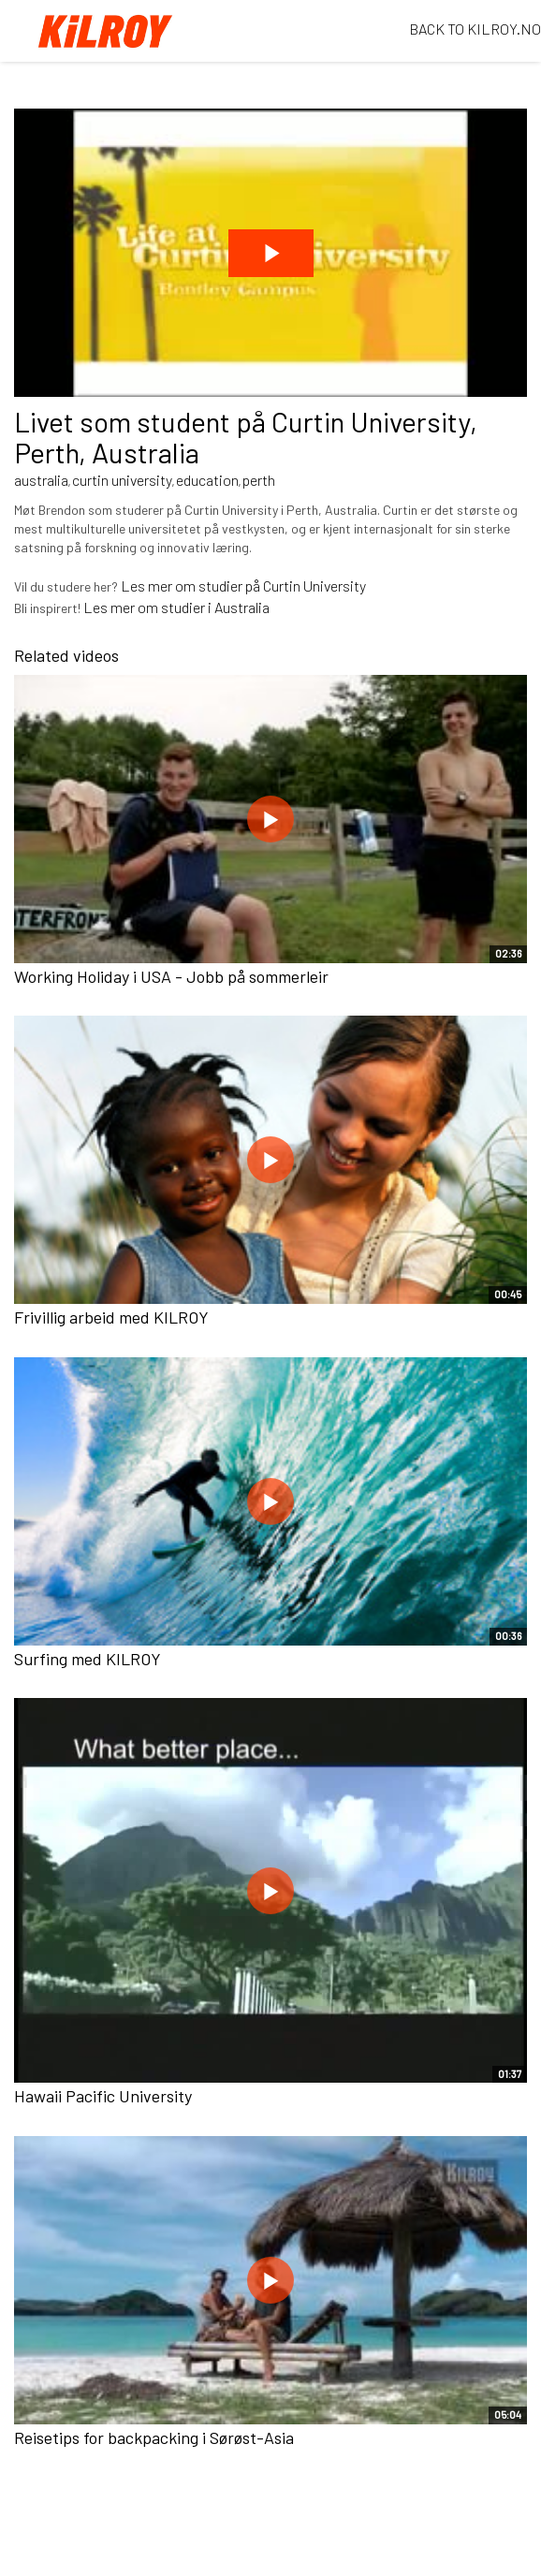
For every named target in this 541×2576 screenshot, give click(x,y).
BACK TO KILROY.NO (475, 28)
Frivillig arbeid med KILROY (111, 1317)
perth (258, 480)
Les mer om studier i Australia (176, 607)
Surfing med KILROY (87, 1658)
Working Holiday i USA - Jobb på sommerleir (171, 976)
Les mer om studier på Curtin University (243, 585)
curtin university (122, 480)
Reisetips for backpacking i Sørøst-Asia (154, 2437)
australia (41, 480)
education (207, 480)
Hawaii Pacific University (103, 2096)
